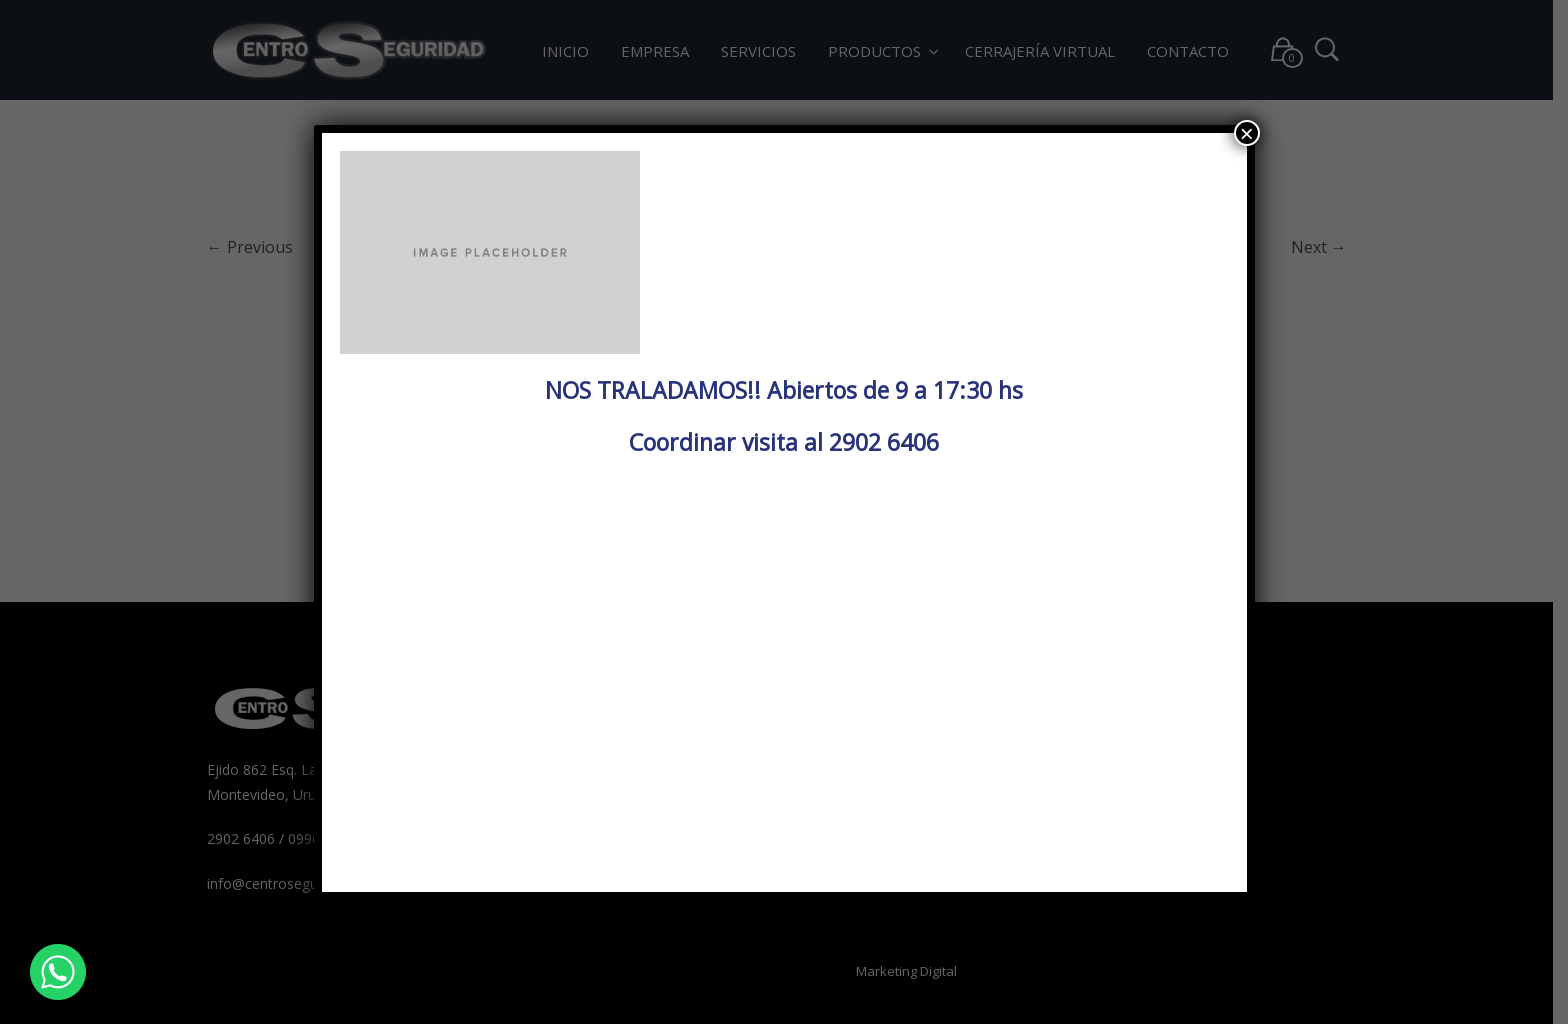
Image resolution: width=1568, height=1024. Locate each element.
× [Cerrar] (1247, 133)
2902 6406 (884, 442)
